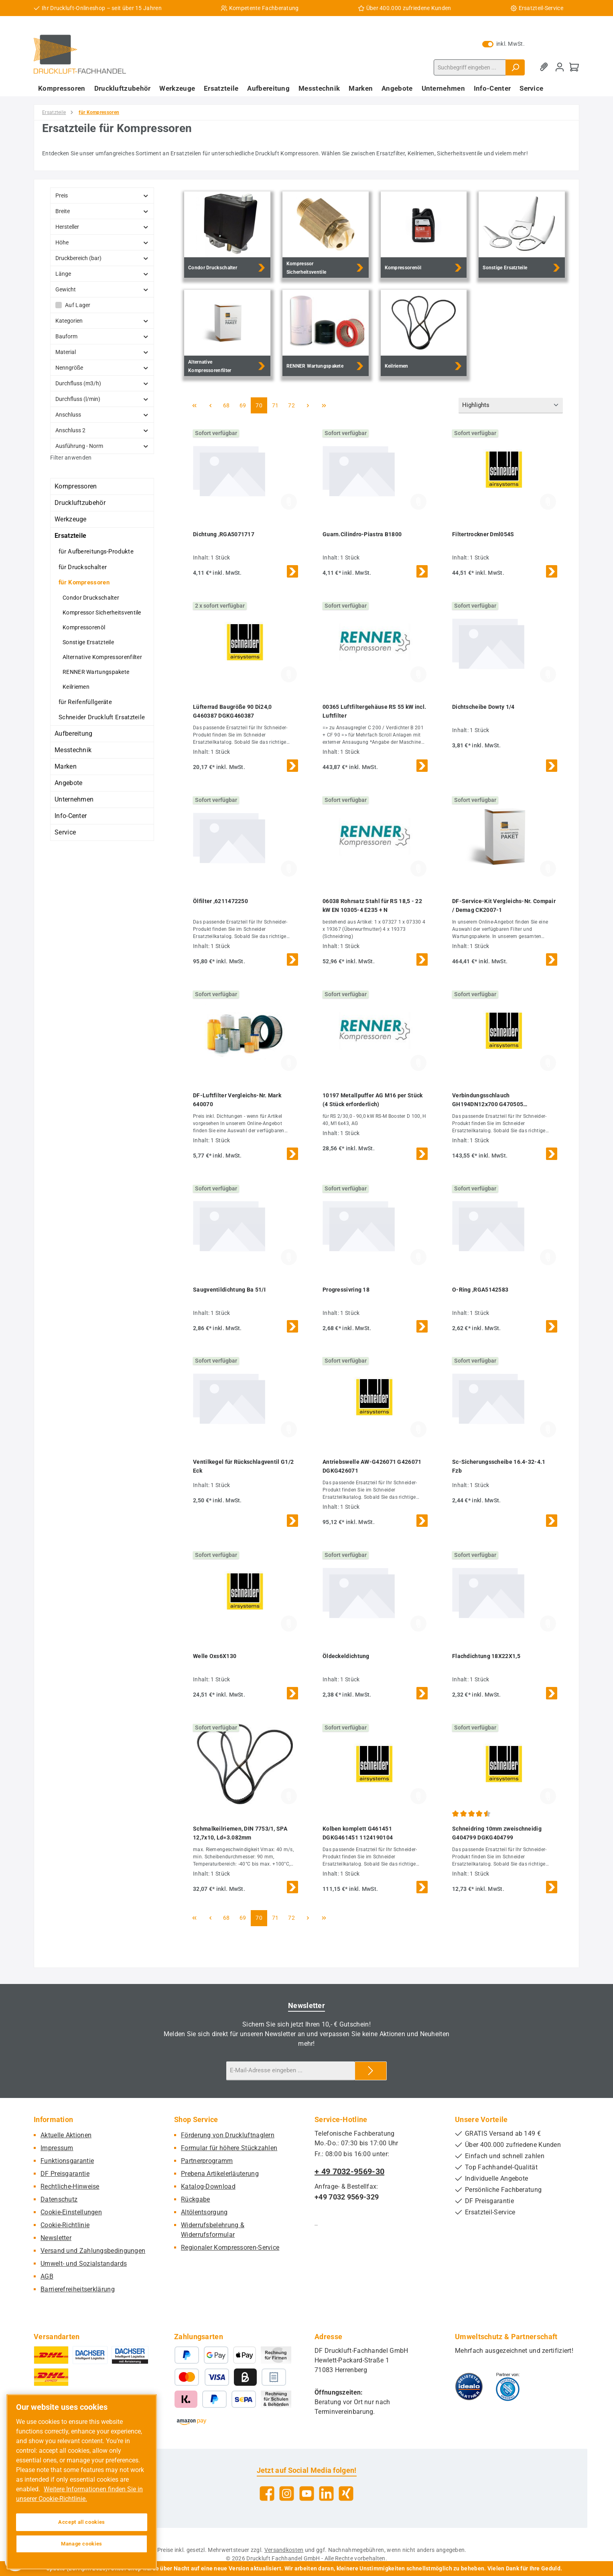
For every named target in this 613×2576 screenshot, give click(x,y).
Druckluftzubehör (80, 503)
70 (261, 405)
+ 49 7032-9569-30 (349, 2171)
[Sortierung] (511, 405)
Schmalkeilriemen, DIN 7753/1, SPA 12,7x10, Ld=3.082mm (240, 1833)
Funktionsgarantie (67, 2161)
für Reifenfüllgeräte (85, 702)
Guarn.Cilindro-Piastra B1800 (362, 534)
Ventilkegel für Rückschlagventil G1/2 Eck (243, 1466)
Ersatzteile (70, 535)
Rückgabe (195, 2199)
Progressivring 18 (346, 1289)
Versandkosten (284, 2550)
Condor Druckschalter (91, 597)
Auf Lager (78, 305)
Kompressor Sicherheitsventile (102, 612)
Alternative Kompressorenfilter (102, 657)
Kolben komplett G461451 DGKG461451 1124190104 (358, 1833)
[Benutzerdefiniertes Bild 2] (507, 2386)
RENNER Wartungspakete (96, 672)
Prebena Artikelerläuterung (220, 2173)
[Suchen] (515, 67)
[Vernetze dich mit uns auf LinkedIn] (326, 2493)
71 (278, 405)
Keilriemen (76, 687)
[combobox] (470, 67)
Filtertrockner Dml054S (483, 534)
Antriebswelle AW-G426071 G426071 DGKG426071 (372, 1466)
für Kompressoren (84, 582)
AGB (47, 2276)
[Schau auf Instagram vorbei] (287, 2493)
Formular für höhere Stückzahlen (229, 2148)
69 (245, 405)
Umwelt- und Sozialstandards (84, 2263)
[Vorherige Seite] (210, 405)
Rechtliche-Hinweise (70, 2186)
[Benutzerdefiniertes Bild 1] (469, 2387)
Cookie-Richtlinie (65, 2225)
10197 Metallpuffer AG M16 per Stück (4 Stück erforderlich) (373, 1099)
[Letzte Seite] (324, 405)
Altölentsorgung (204, 2212)
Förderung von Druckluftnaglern (227, 2135)
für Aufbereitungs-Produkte (96, 551)
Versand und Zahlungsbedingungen (93, 2251)
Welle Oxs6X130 (214, 1656)
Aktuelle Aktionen (66, 2135)
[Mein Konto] (559, 67)
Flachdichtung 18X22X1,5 (486, 1656)
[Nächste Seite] (308, 405)
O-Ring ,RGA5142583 (480, 1289)
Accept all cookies (81, 2522)
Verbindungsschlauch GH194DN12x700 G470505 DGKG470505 (487, 1100)
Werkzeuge (71, 519)
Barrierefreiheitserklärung (78, 2289)
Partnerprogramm (207, 2161)
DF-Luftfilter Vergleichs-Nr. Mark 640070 (237, 1099)
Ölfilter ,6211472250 (220, 901)
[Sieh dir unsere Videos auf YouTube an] (307, 2493)
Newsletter (56, 2238)
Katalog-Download (208, 2186)
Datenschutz (59, 2199)
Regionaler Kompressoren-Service (230, 2247)
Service (65, 832)
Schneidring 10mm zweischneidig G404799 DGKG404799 (497, 1833)
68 (229, 405)
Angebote (68, 783)
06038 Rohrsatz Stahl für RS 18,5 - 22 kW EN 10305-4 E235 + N (372, 905)
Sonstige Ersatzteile (88, 642)
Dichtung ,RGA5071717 (223, 534)
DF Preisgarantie (65, 2173)
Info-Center (71, 816)
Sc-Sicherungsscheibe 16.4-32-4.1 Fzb (499, 1466)
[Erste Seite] (194, 405)
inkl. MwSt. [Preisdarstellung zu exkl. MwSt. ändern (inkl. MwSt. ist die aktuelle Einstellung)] (503, 43)
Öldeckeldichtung (346, 1656)
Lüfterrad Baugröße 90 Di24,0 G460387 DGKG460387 (232, 711)
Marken (66, 766)
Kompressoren (76, 486)
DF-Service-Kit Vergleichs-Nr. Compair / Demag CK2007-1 (504, 905)
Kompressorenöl (84, 627)
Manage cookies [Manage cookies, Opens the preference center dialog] (81, 2544)
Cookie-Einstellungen (71, 2212)
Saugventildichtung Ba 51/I (229, 1289)
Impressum (57, 2148)
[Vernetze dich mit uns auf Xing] (346, 2493)
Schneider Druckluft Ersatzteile (102, 717)
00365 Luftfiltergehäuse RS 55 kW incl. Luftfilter (374, 711)
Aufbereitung (74, 733)
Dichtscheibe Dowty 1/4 (483, 707)
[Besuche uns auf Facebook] (267, 2493)
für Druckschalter (83, 567)
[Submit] (371, 2070)
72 (294, 405)
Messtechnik (73, 750)
